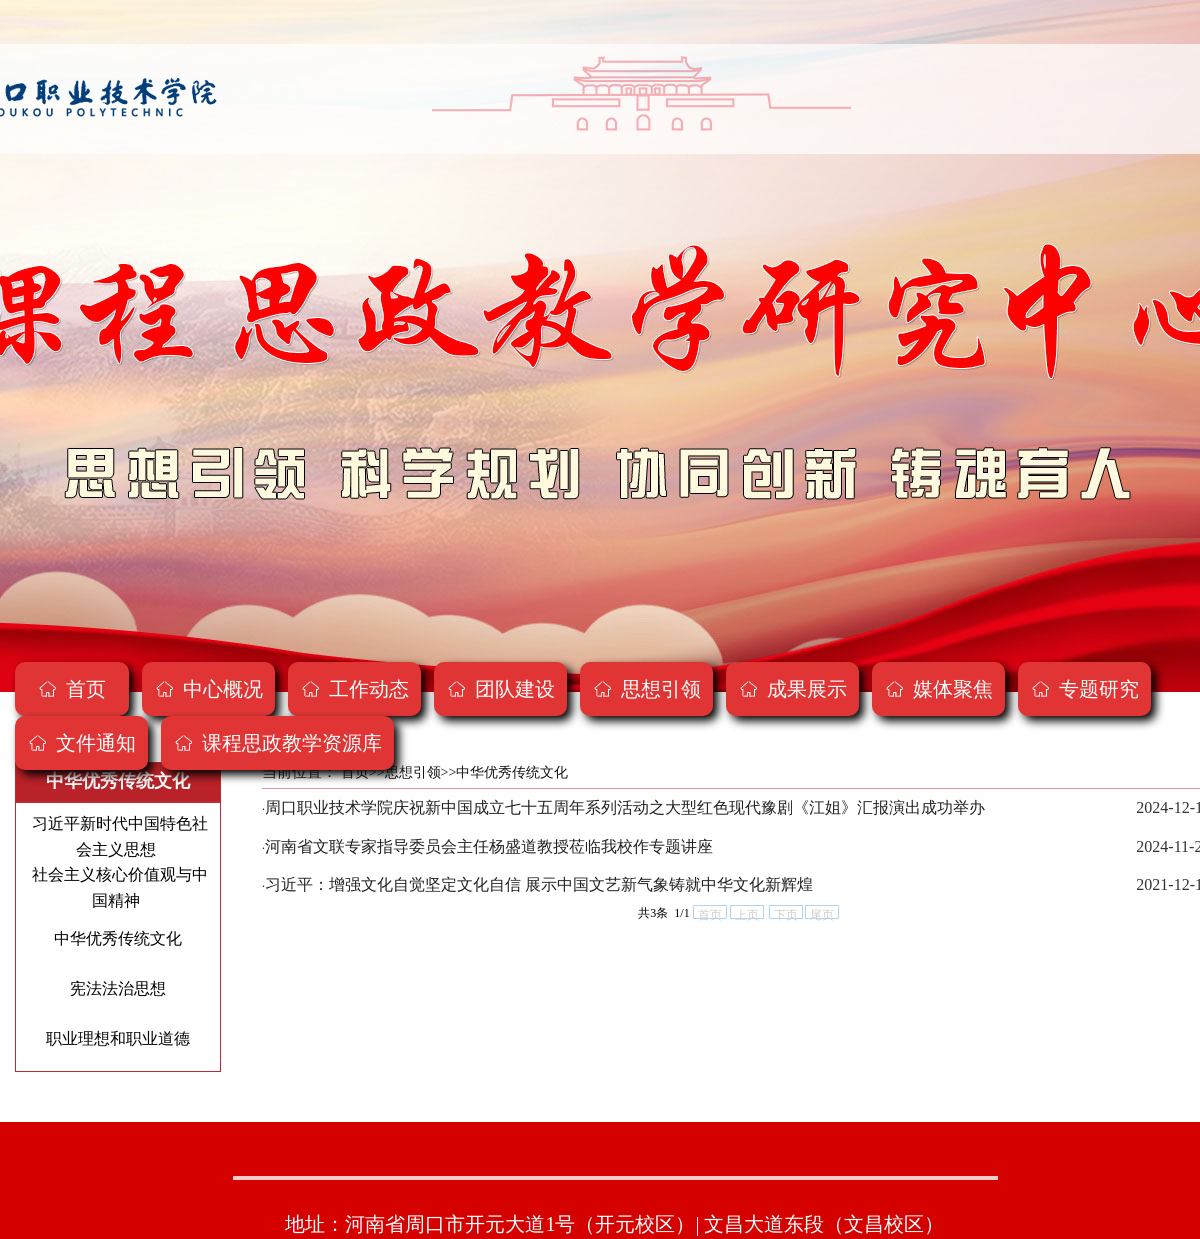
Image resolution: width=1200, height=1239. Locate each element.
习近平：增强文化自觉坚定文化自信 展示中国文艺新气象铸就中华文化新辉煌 (539, 884)
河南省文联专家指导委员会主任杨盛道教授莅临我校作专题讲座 (489, 846)
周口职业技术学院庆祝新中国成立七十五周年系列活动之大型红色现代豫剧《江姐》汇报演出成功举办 (625, 807)
